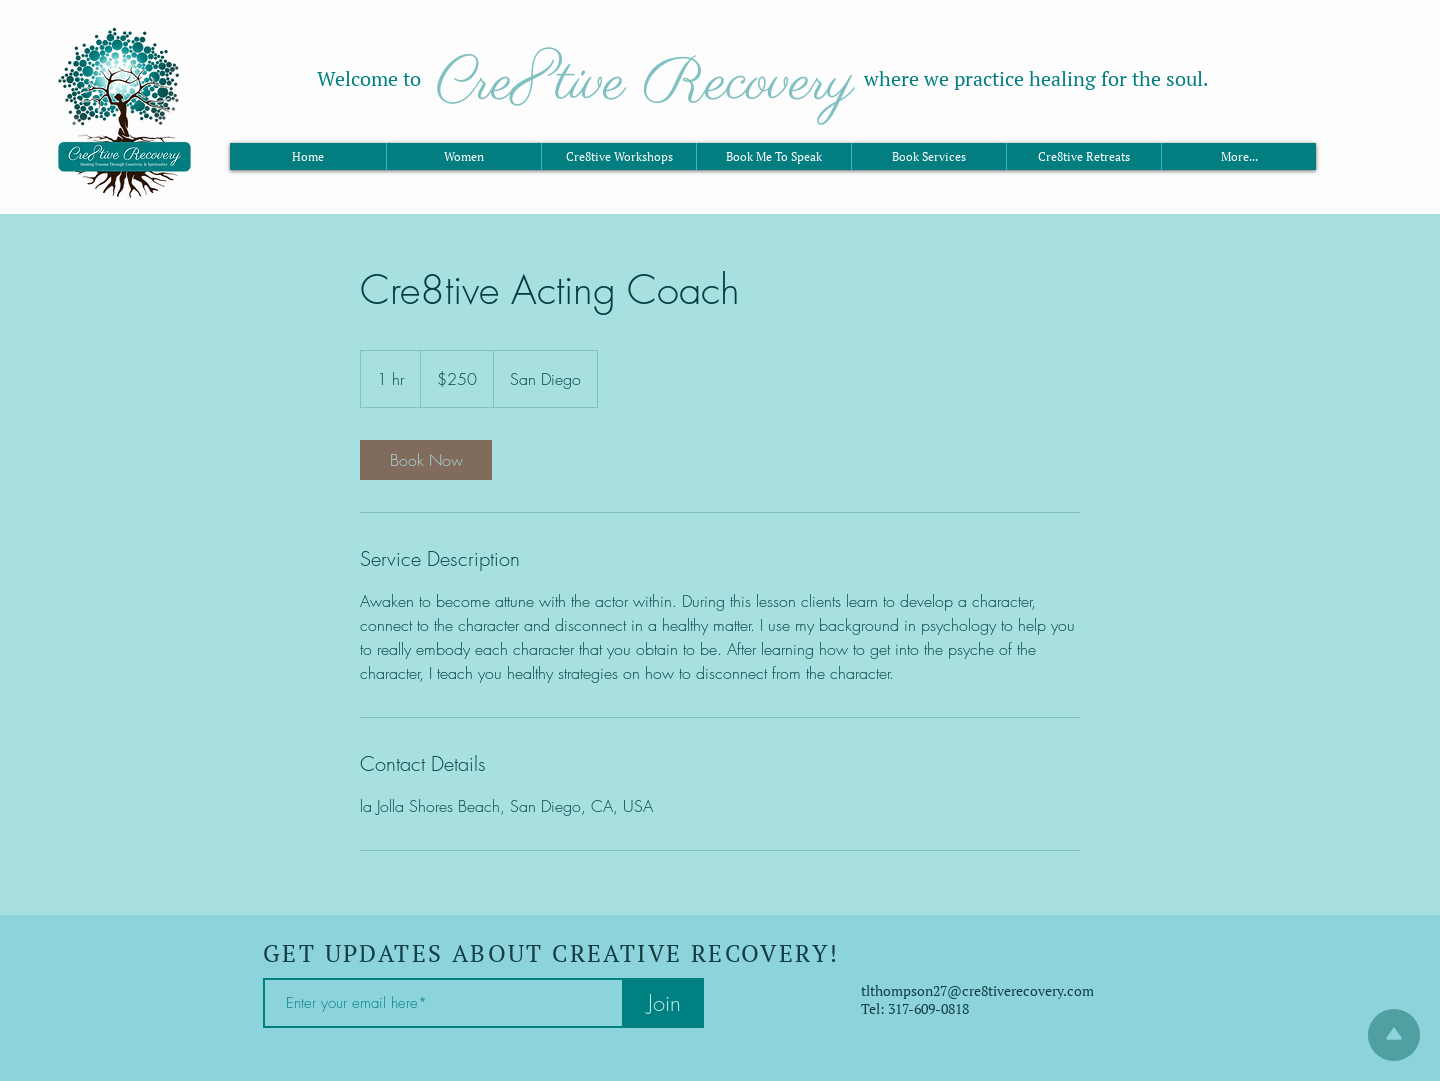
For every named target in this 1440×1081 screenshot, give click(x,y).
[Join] (664, 1003)
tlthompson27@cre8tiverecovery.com (977, 990)
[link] (426, 460)
